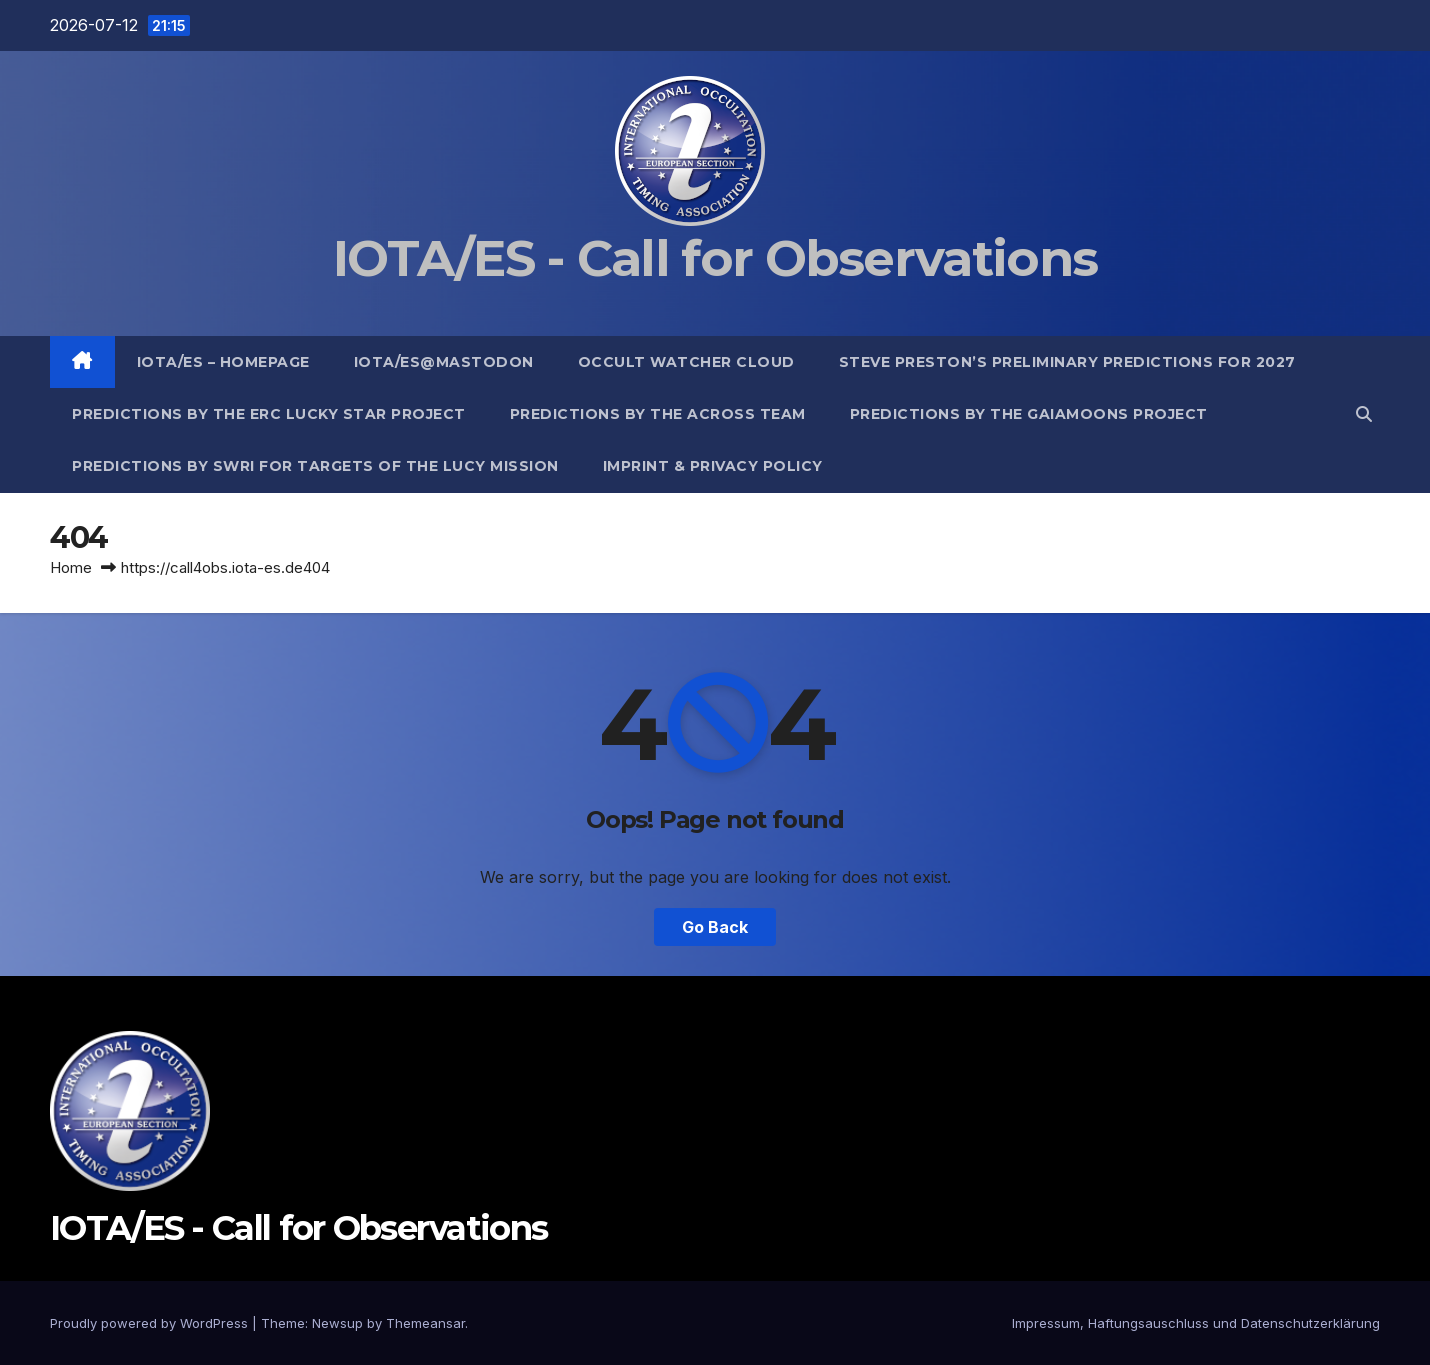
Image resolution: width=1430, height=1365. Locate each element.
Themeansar (425, 1323)
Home (71, 567)
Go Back (715, 927)
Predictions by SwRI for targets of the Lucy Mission (315, 466)
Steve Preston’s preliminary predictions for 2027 (1067, 362)
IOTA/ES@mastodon (444, 362)
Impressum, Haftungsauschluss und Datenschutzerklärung (1196, 1323)
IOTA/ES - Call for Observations (715, 258)
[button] (1364, 414)
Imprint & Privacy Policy (713, 466)
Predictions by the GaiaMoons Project (1029, 414)
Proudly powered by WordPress (151, 1323)
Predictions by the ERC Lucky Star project (269, 414)
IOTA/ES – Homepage (223, 362)
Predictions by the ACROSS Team (658, 414)
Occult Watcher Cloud (686, 362)
